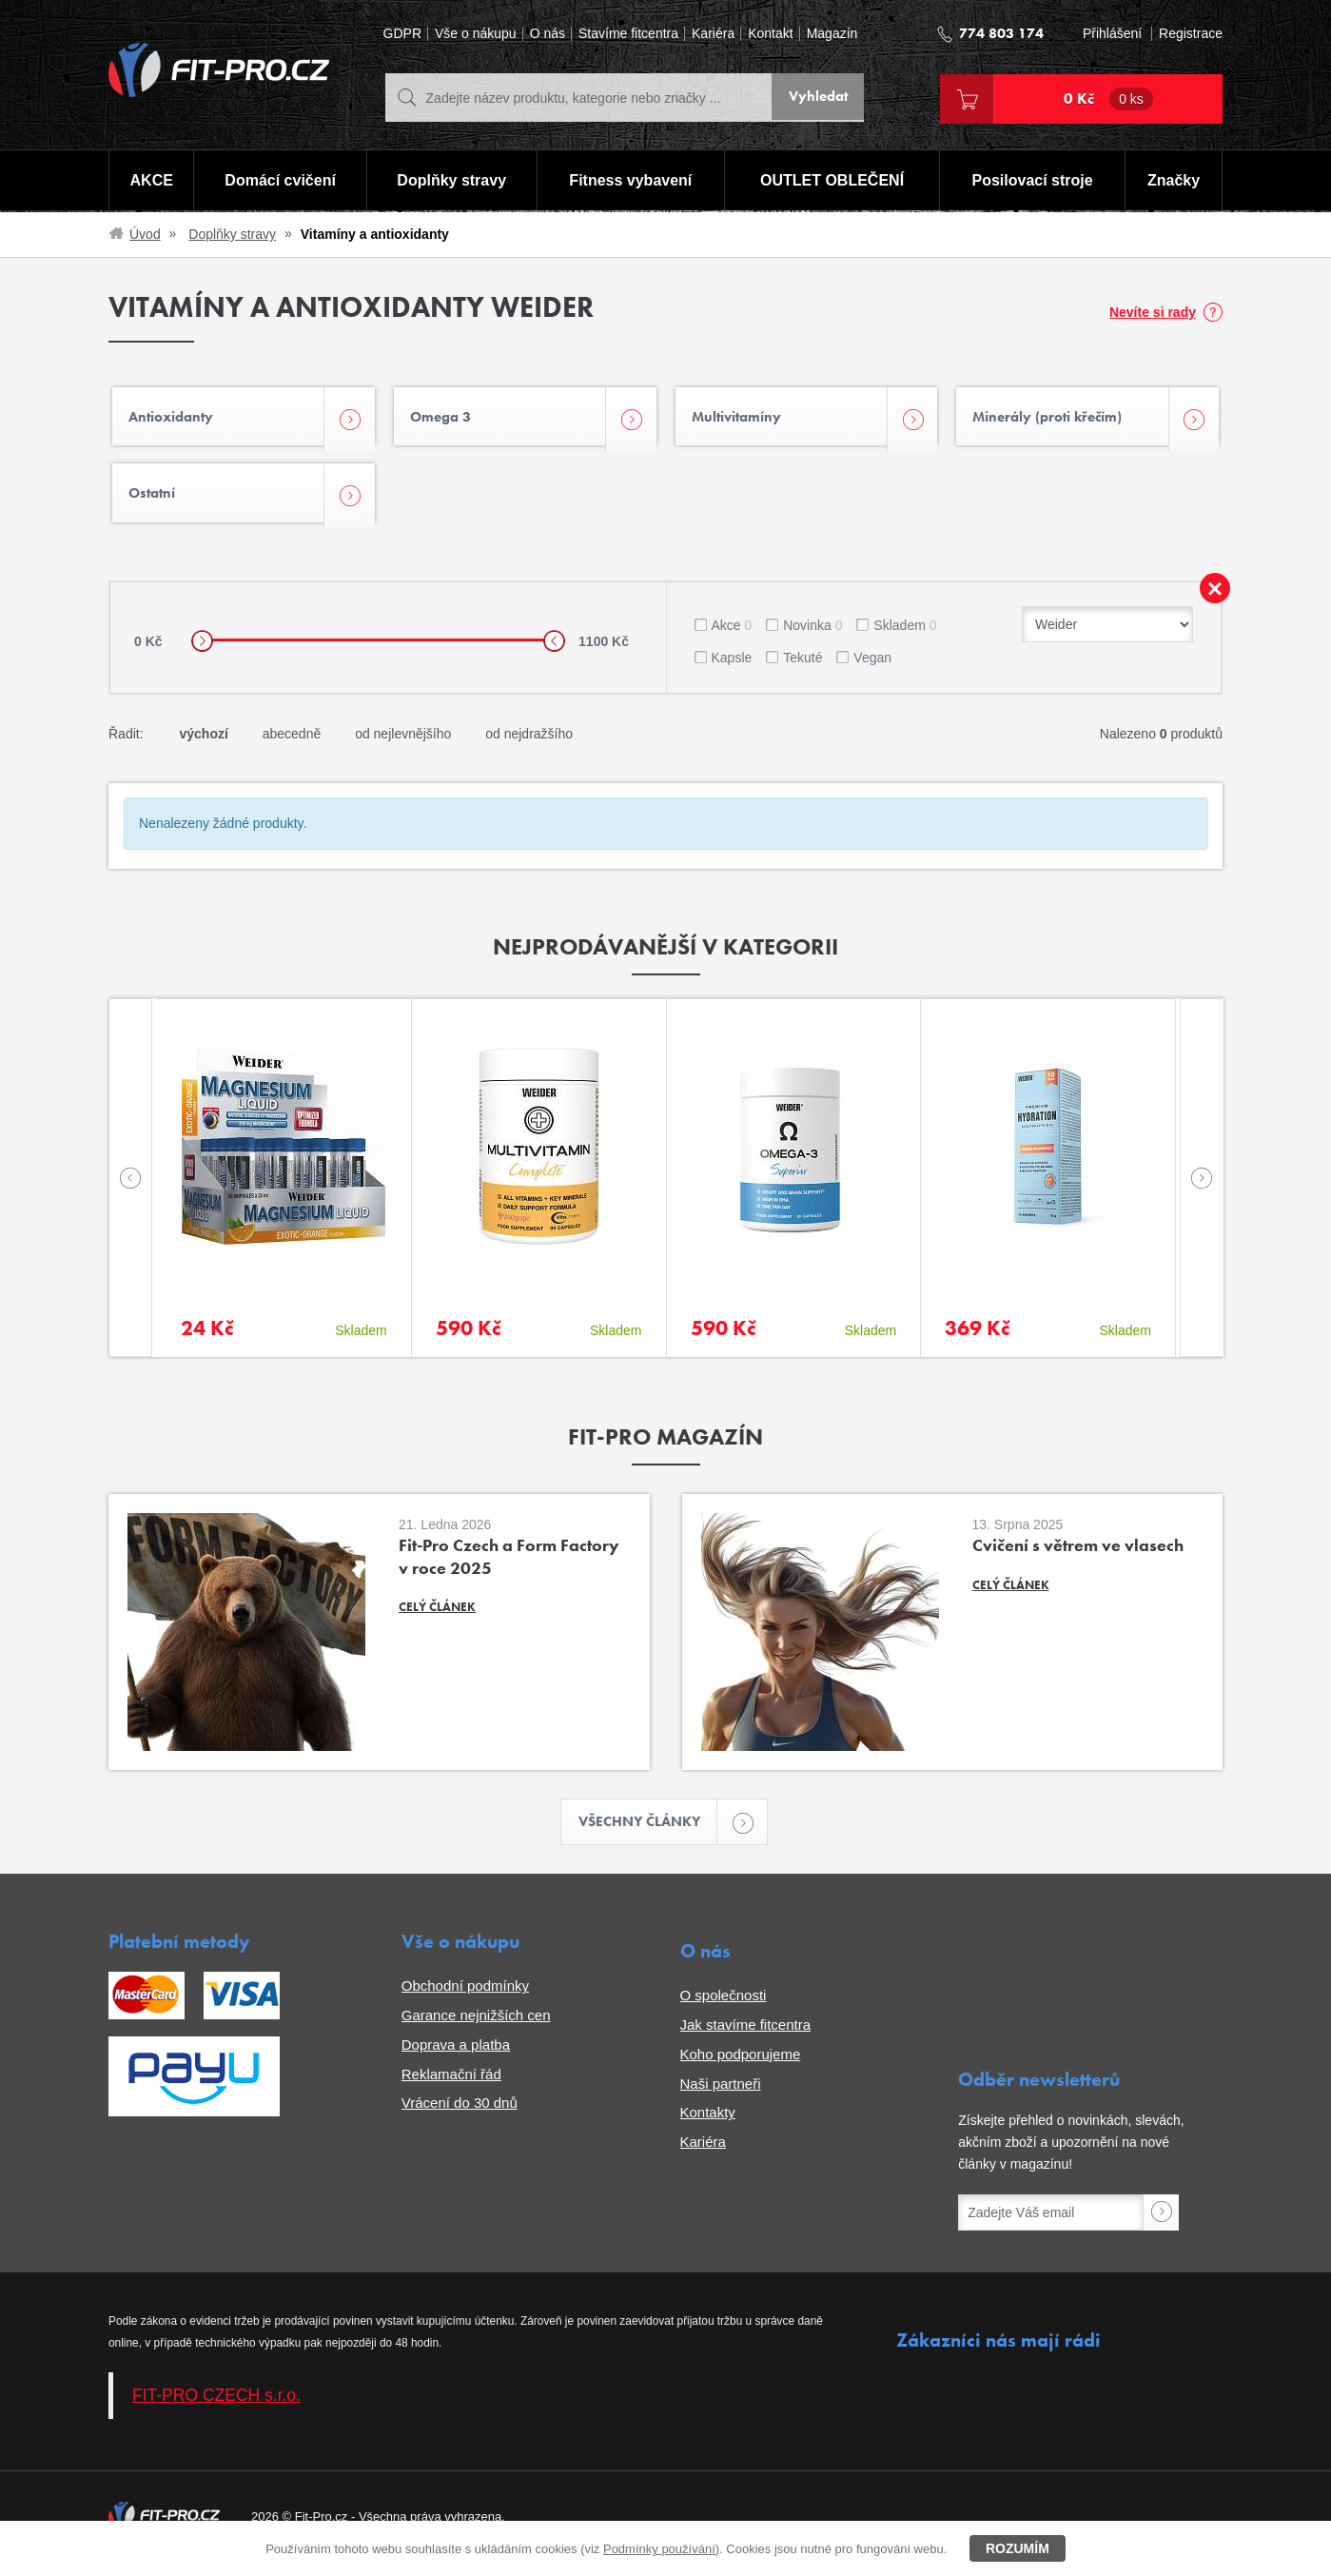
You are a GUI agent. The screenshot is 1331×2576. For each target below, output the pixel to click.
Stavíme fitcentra (628, 34)
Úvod (145, 234)
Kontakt (770, 34)
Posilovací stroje (1033, 181)
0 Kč (1108, 99)
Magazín (832, 34)
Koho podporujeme (740, 2066)
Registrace (1191, 34)
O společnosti (723, 2008)
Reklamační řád (451, 2086)
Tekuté (802, 668)
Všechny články (648, 1834)
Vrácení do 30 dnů (459, 2116)
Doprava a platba (455, 2057)
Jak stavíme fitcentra (746, 2037)
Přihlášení (1112, 34)
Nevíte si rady (1152, 312)
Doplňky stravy (450, 181)
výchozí (203, 744)
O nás (547, 34)
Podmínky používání (659, 2549)
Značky (1174, 181)
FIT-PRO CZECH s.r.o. (216, 2407)
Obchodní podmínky (465, 1999)
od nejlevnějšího (403, 744)
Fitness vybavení (630, 181)
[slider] (202, 651)
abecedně (292, 744)
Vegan (872, 668)
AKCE (150, 181)
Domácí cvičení (279, 181)
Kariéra (713, 34)
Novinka (812, 635)
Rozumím (1017, 2548)
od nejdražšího (529, 744)
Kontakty (707, 2125)
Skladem (904, 635)
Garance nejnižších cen (476, 2027)
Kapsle (732, 668)
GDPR (402, 34)
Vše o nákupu (476, 34)
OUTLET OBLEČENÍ (832, 181)
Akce (732, 635)
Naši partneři (720, 2096)
